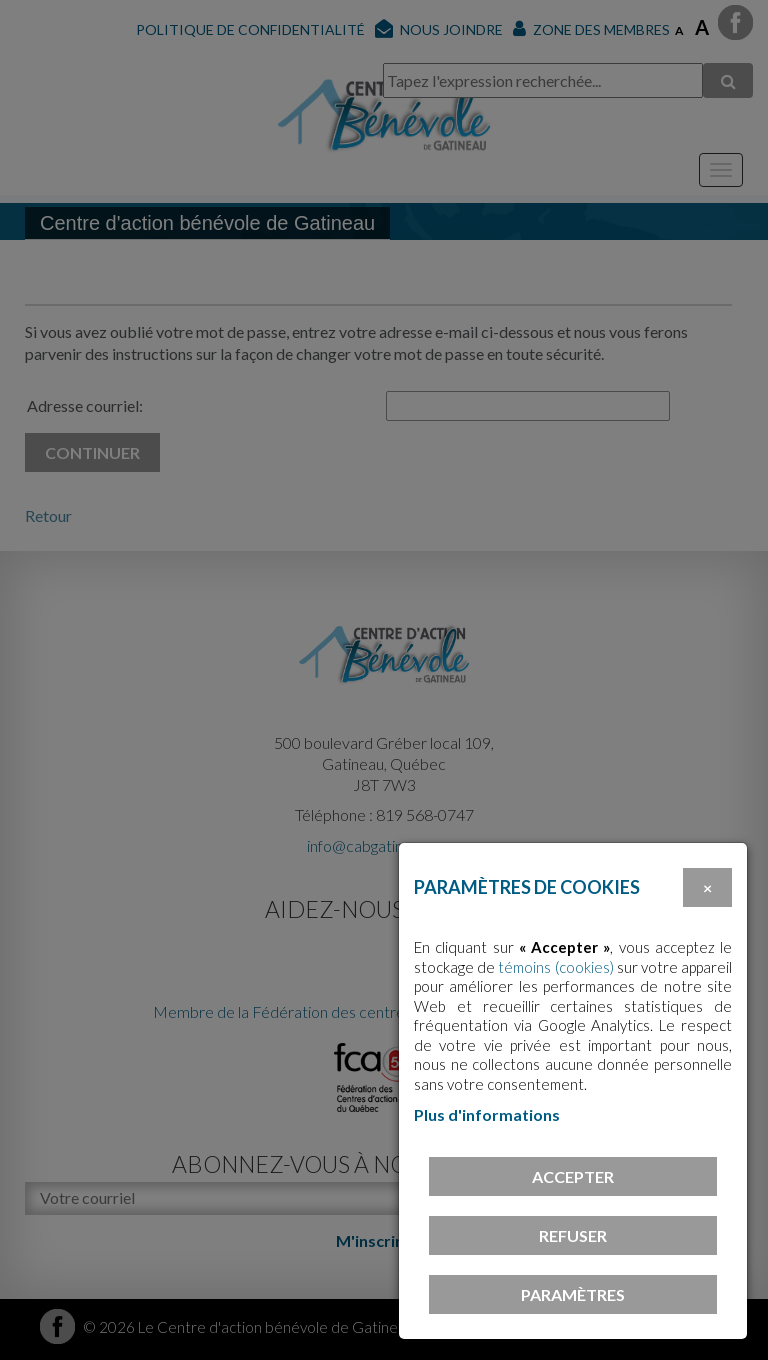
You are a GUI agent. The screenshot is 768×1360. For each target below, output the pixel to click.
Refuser (573, 1235)
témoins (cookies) (555, 967)
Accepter (573, 1176)
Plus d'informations (487, 1114)
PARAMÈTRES (573, 1294)
